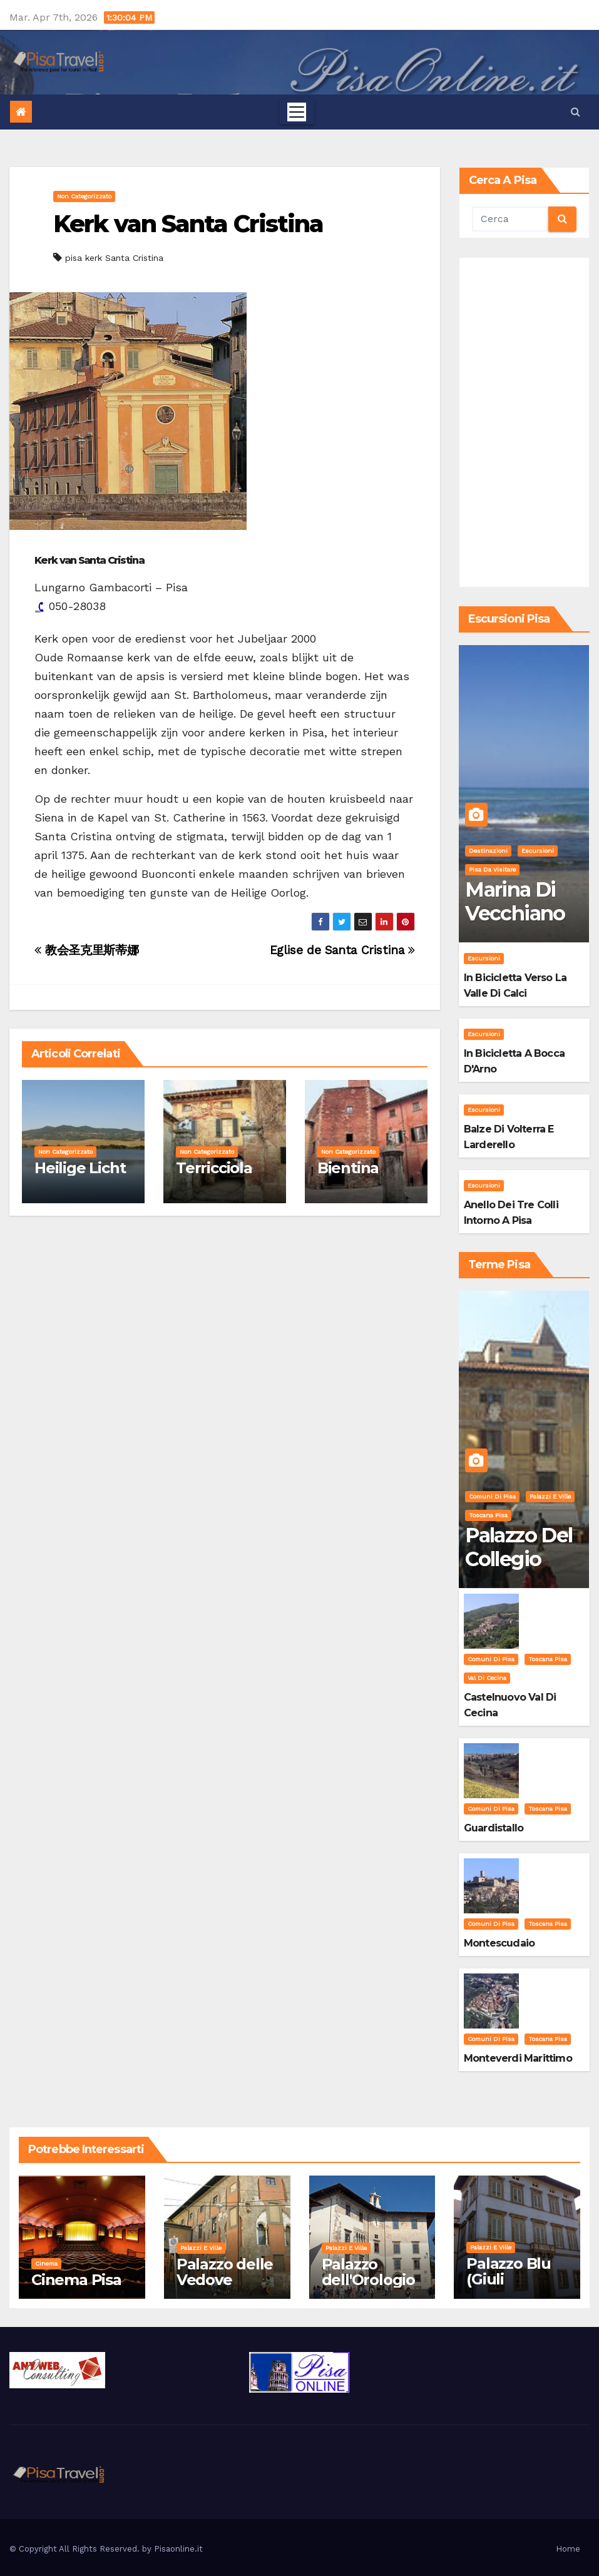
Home (568, 2548)
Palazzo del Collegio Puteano (518, 1559)
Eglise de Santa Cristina (342, 950)
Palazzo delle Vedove (225, 2272)
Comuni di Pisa (492, 1496)
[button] (575, 111)
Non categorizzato (84, 196)
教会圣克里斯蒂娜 (86, 950)
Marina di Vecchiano (515, 901)
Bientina (348, 1168)
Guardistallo (493, 1828)
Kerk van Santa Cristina (188, 223)
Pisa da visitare (492, 869)
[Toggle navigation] (296, 112)
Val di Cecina (487, 1677)
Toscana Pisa (488, 1515)
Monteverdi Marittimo (518, 2058)
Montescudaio (499, 1943)
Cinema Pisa (76, 2280)
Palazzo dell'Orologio (368, 2272)
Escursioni (537, 850)
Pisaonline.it (178, 2548)
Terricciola (214, 1168)
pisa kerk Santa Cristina (114, 258)
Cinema (46, 2263)
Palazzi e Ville (550, 1496)
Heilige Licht (79, 1168)
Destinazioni (488, 850)
